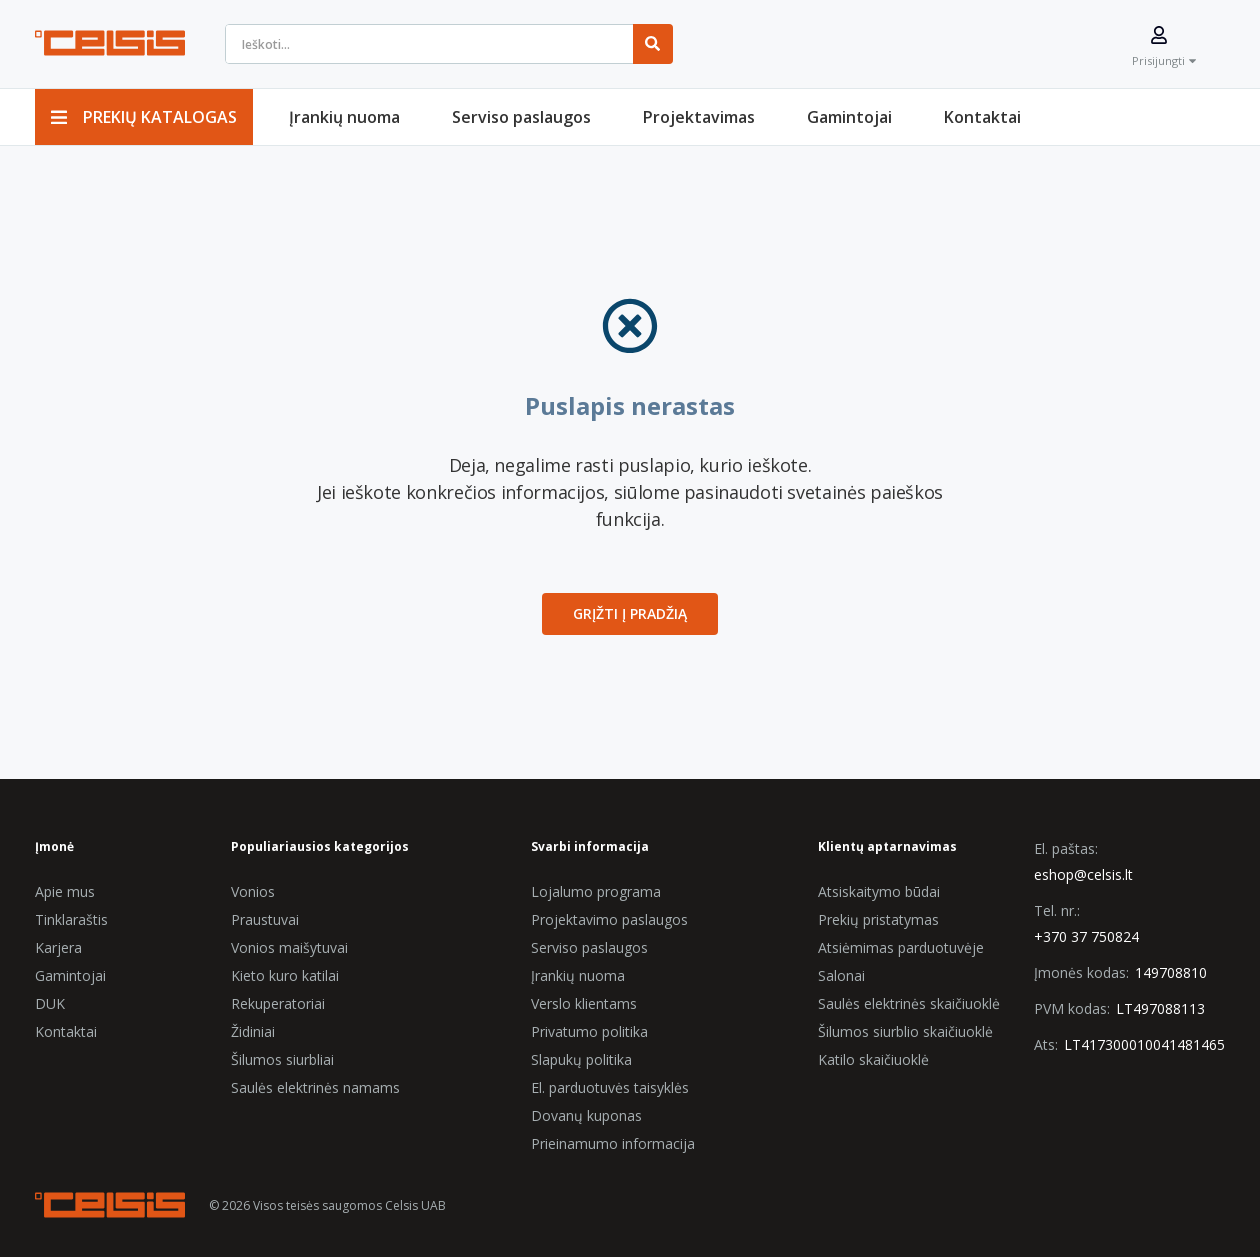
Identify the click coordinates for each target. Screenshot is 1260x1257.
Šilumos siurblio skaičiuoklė (905, 1031)
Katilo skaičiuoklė (873, 1059)
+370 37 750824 (1086, 936)
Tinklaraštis (71, 919)
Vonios (253, 891)
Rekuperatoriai (278, 1003)
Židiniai (253, 1031)
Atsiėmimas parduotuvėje (901, 947)
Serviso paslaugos (589, 947)
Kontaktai (66, 1031)
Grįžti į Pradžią (630, 613)
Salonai (841, 975)
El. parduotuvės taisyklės (610, 1087)
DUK (50, 1003)
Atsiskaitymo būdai (879, 891)
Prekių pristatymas (878, 919)
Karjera (58, 947)
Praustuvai (265, 919)
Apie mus (65, 891)
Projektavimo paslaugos (609, 919)
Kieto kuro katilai (285, 975)
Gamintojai (70, 975)
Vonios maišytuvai (289, 947)
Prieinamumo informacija (613, 1143)
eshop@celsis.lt (1083, 874)
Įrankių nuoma (578, 975)
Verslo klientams (584, 1003)
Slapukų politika (581, 1059)
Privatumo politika (589, 1031)
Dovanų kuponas (586, 1115)
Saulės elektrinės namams (315, 1087)
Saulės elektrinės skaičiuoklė (909, 1003)
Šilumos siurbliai (282, 1059)
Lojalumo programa (596, 891)
